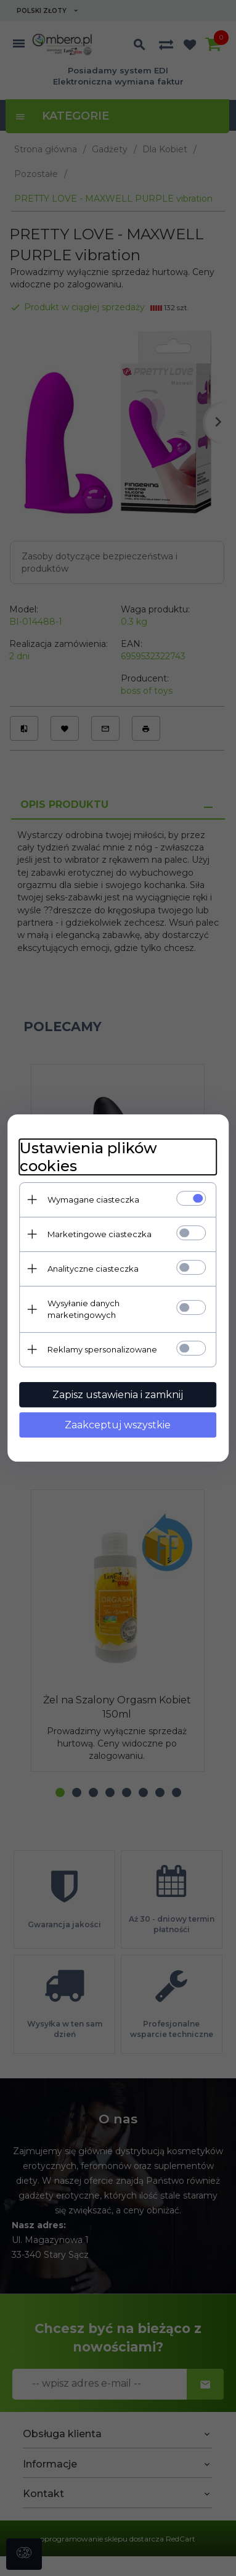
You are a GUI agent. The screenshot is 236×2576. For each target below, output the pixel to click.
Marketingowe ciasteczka (99, 1234)
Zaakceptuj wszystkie (118, 1425)
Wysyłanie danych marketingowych (83, 1309)
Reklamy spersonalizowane (102, 1349)
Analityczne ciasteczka (93, 1269)
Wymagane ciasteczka (93, 1199)
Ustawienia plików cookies (88, 1157)
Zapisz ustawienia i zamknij (118, 1395)
